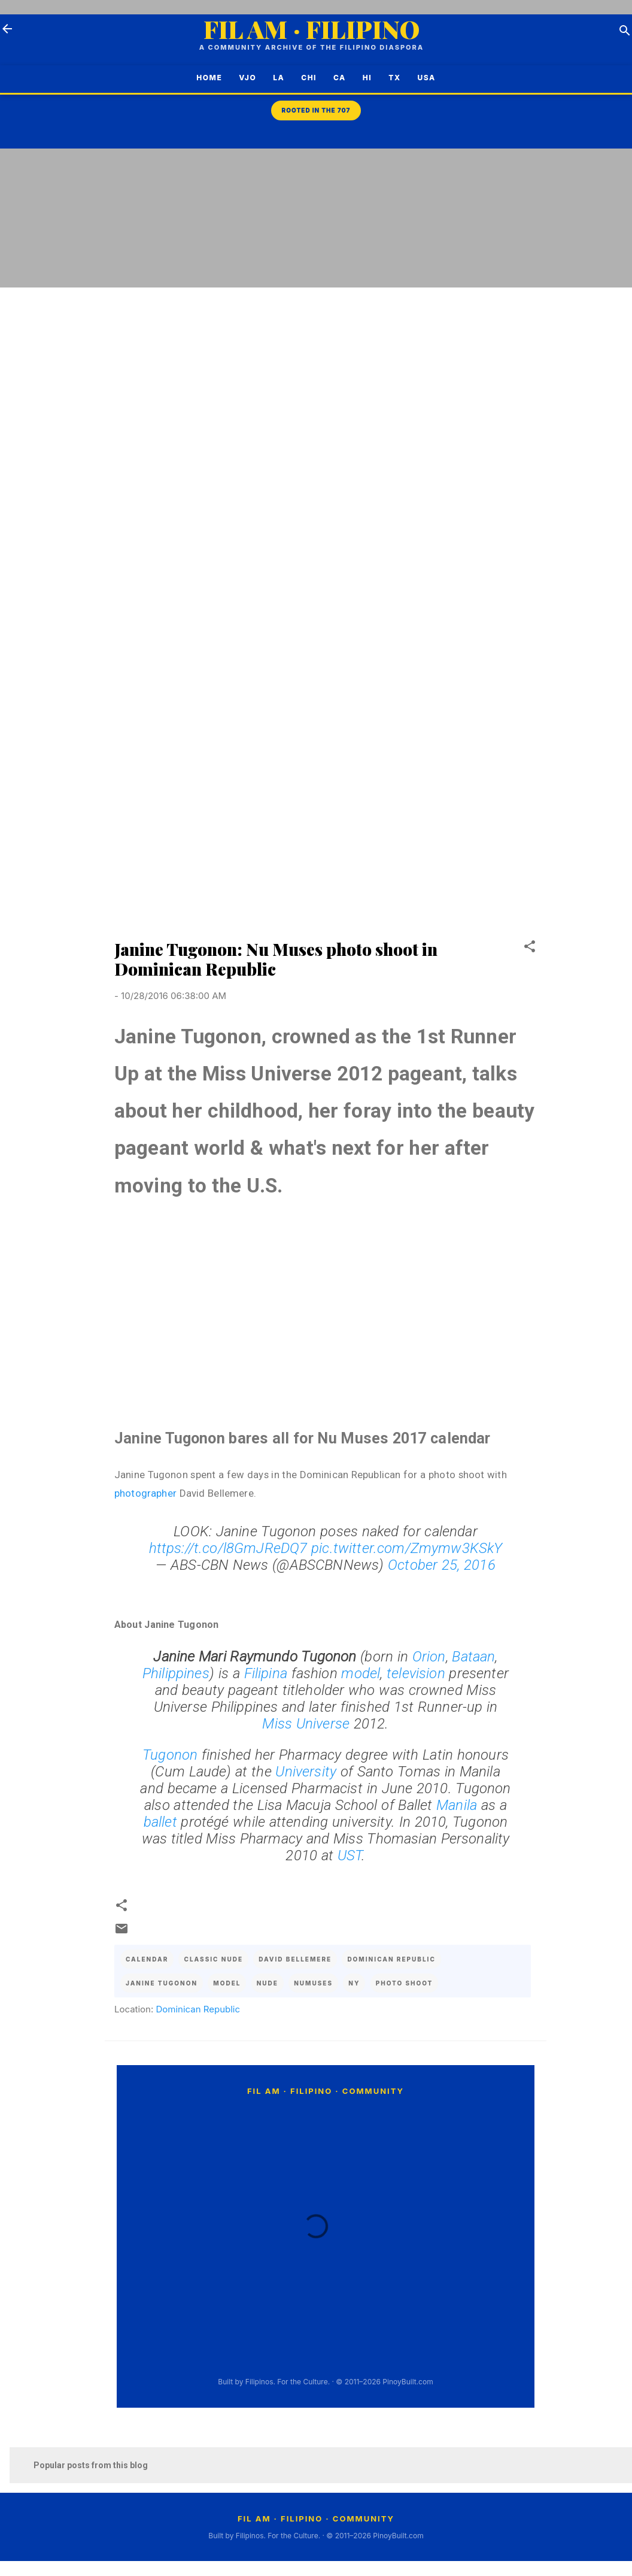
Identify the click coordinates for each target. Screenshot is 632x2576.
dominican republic (391, 1959)
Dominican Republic (198, 2009)
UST (350, 1855)
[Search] (625, 32)
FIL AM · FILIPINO (311, 29)
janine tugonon (162, 1983)
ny (354, 1983)
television (418, 1673)
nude (267, 1983)
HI (361, 77)
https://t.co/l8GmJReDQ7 (228, 1548)
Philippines (175, 1673)
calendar (147, 1959)
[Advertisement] (584, 346)
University (307, 1771)
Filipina (267, 1673)
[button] (529, 948)
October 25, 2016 (442, 1565)
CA (333, 77)
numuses (313, 1983)
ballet (162, 1822)
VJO (241, 77)
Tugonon (172, 1754)
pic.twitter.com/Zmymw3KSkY (406, 1548)
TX (388, 77)
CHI (303, 77)
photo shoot (404, 1983)
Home (203, 77)
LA (272, 77)
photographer (147, 1493)
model (360, 1673)
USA (433, 77)
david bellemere (295, 1959)
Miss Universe (306, 1723)
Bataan (473, 1656)
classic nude (214, 1959)
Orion (429, 1656)
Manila (458, 1805)
